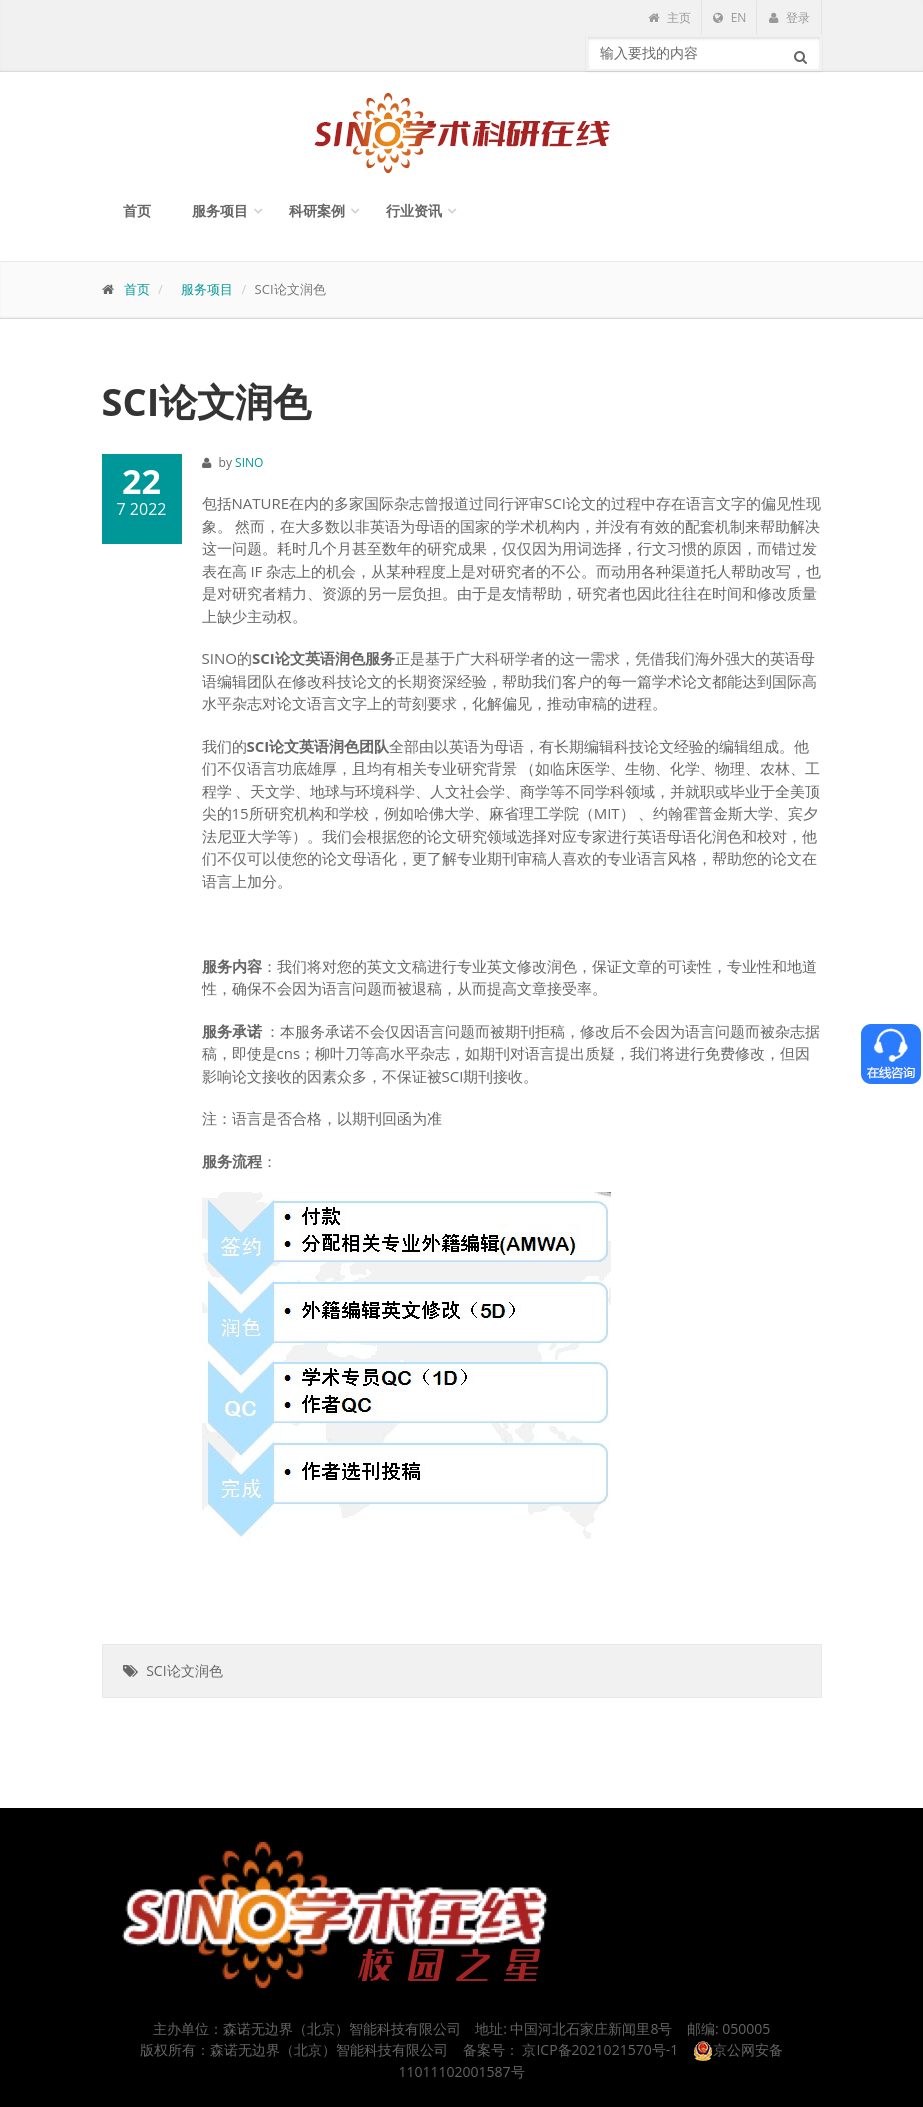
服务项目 (220, 210)
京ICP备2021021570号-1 (600, 2049)
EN (730, 17)
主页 (669, 17)
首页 (137, 210)
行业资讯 (414, 210)
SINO (249, 462)
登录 (789, 17)
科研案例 (317, 210)
